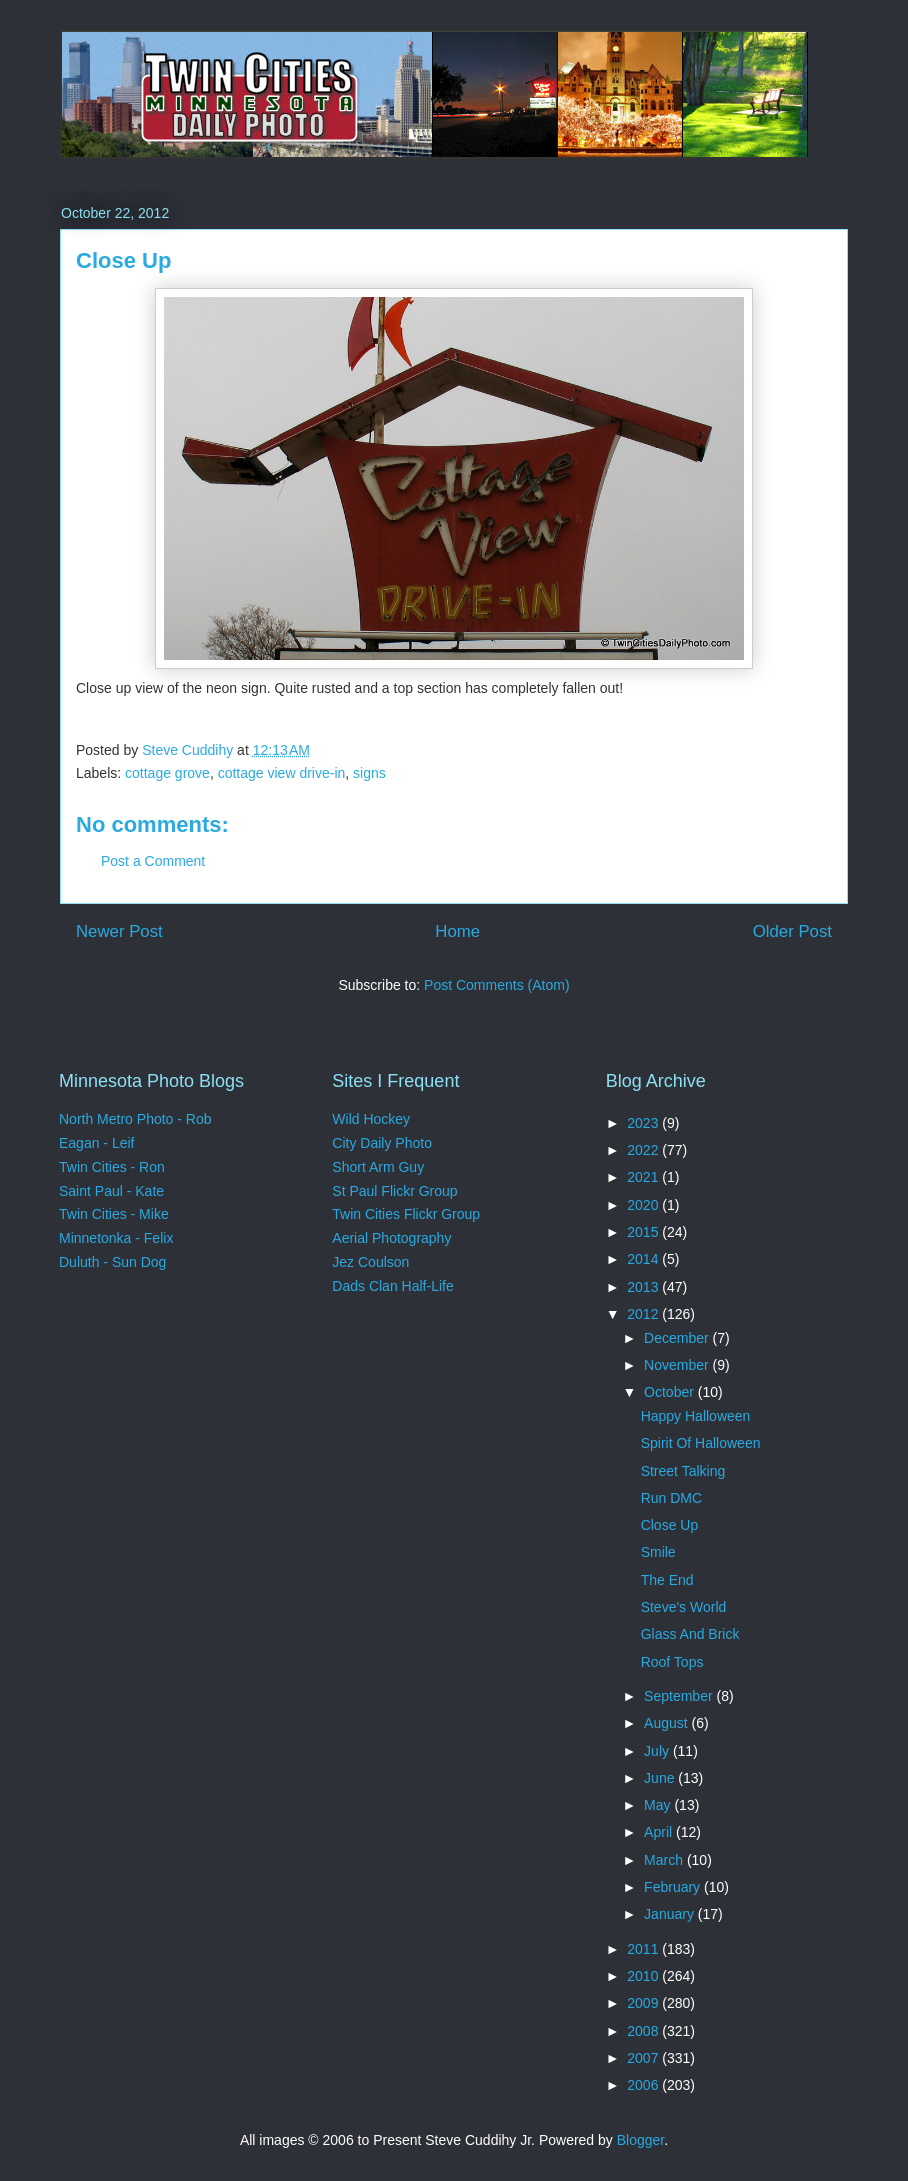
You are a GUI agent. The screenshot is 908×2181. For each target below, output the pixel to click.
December (678, 1338)
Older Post (792, 931)
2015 (644, 1232)
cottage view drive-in (282, 773)
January (671, 1914)
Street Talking (683, 1471)
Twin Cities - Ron (112, 1167)
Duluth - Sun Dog (112, 1262)
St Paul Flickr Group (394, 1191)
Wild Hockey (371, 1119)
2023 (644, 1123)
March (665, 1860)
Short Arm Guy (378, 1167)
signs (369, 773)
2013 (644, 1287)
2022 (644, 1150)
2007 (644, 2058)
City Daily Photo (382, 1143)
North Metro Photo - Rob (135, 1119)
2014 (644, 1259)
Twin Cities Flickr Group (406, 1214)
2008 (644, 2031)
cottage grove (167, 773)
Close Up (670, 1525)
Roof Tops (672, 1662)
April (660, 1832)
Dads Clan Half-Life (392, 1286)
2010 (644, 1976)
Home (457, 931)
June (661, 1778)
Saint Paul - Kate (111, 1191)
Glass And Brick (690, 1634)
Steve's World (684, 1607)
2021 (644, 1177)
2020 (644, 1205)
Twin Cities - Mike (114, 1214)
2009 (644, 2003)
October (671, 1392)
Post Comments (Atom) (496, 985)
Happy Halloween (696, 1416)
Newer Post (119, 931)
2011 (644, 1949)
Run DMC (671, 1498)
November (678, 1365)
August (667, 1723)
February (674, 1887)
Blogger (640, 2140)
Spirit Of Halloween (701, 1443)
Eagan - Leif (97, 1143)
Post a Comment (153, 861)
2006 (644, 2085)
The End (667, 1580)
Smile (658, 1552)
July (658, 1751)
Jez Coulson (370, 1262)
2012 (644, 1314)
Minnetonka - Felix (116, 1238)
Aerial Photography (391, 1238)
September (680, 1696)
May (659, 1805)
